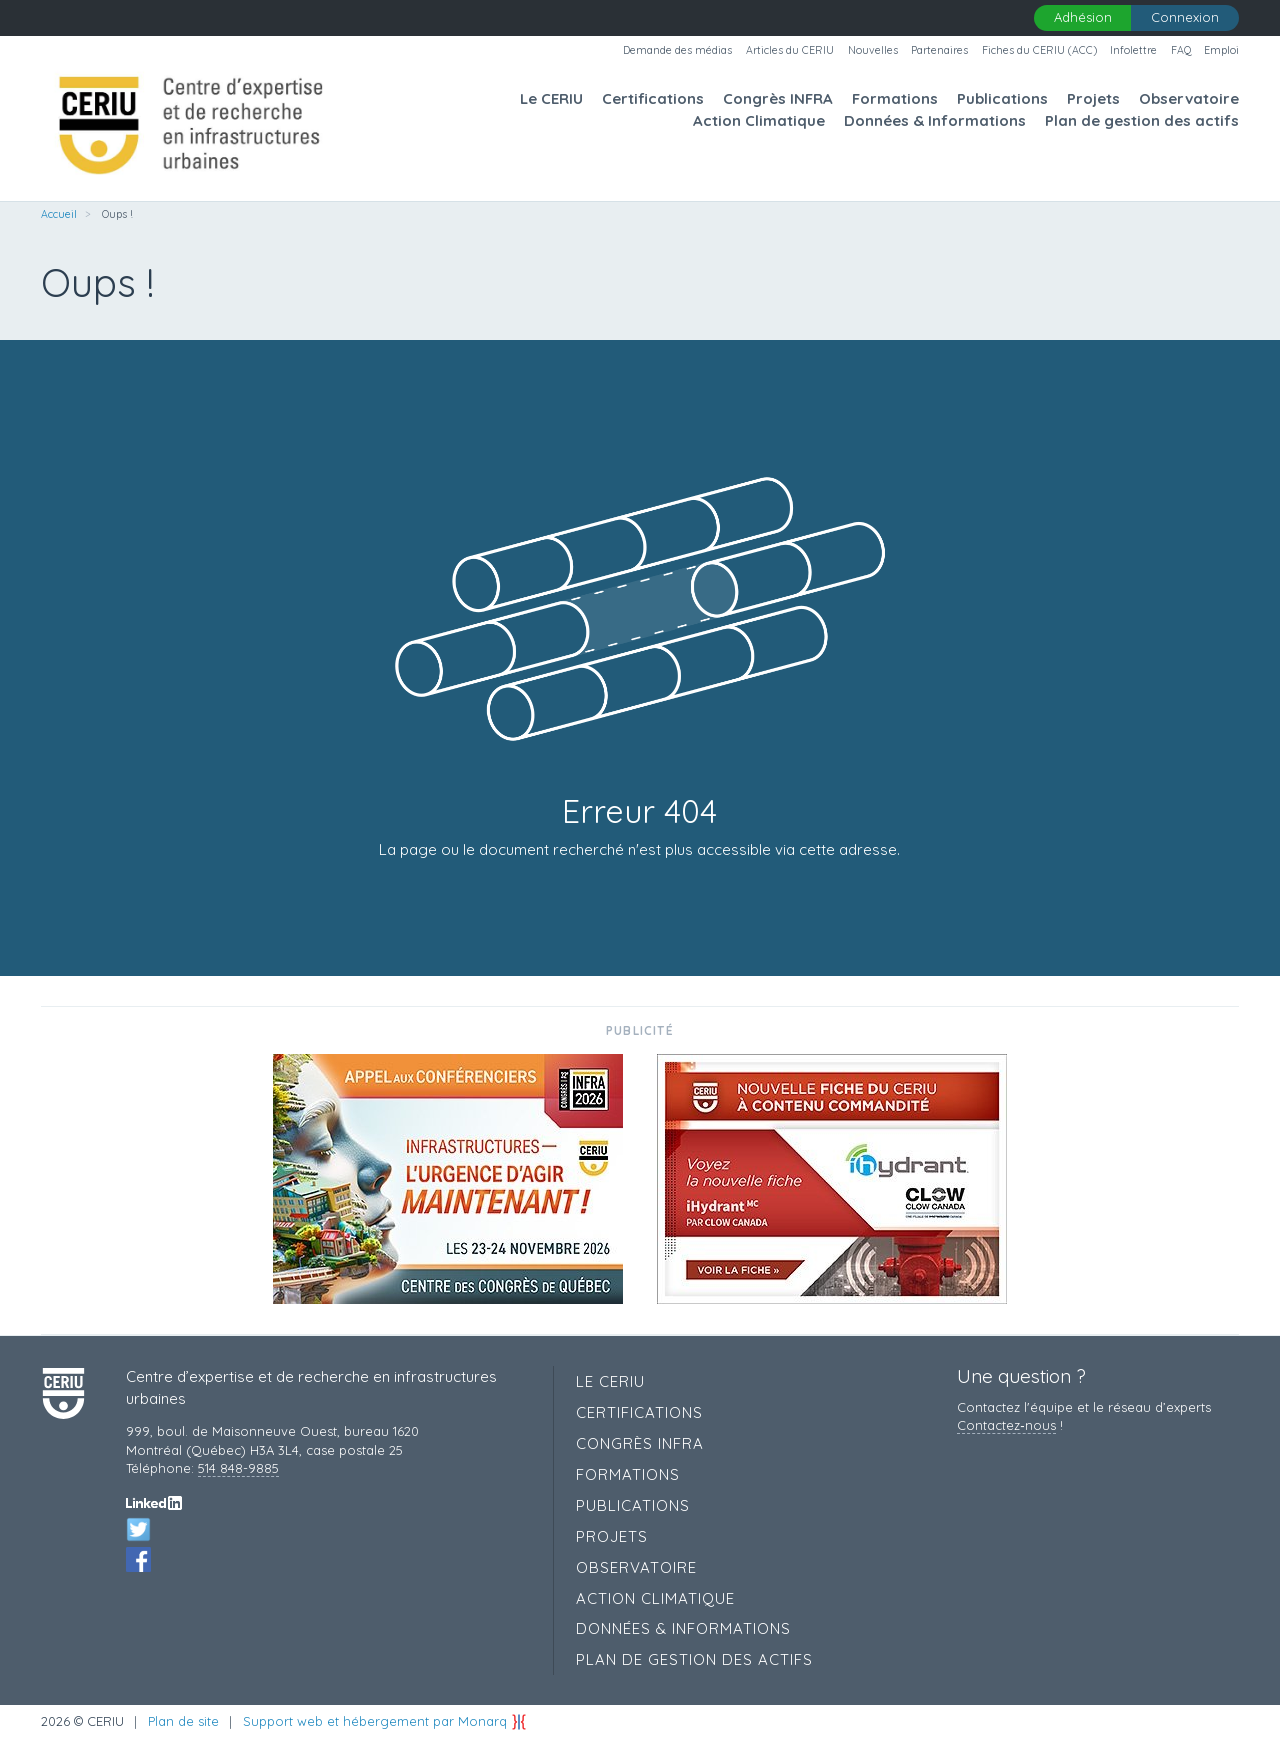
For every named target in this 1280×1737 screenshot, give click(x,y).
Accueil (59, 214)
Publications (1002, 98)
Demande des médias (677, 50)
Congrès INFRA (778, 98)
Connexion (1185, 17)
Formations (895, 98)
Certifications (653, 98)
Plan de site (183, 1721)
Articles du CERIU (790, 50)
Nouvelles (873, 50)
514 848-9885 (238, 1468)
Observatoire (1189, 98)
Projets (1093, 98)
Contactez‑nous (1006, 1425)
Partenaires (939, 50)
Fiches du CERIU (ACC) (1039, 50)
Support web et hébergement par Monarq (385, 1721)
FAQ (1181, 50)
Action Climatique (759, 120)
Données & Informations (935, 120)
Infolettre (1133, 50)
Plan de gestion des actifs (1142, 120)
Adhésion (1083, 17)
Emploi (1221, 50)
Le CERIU (551, 98)
